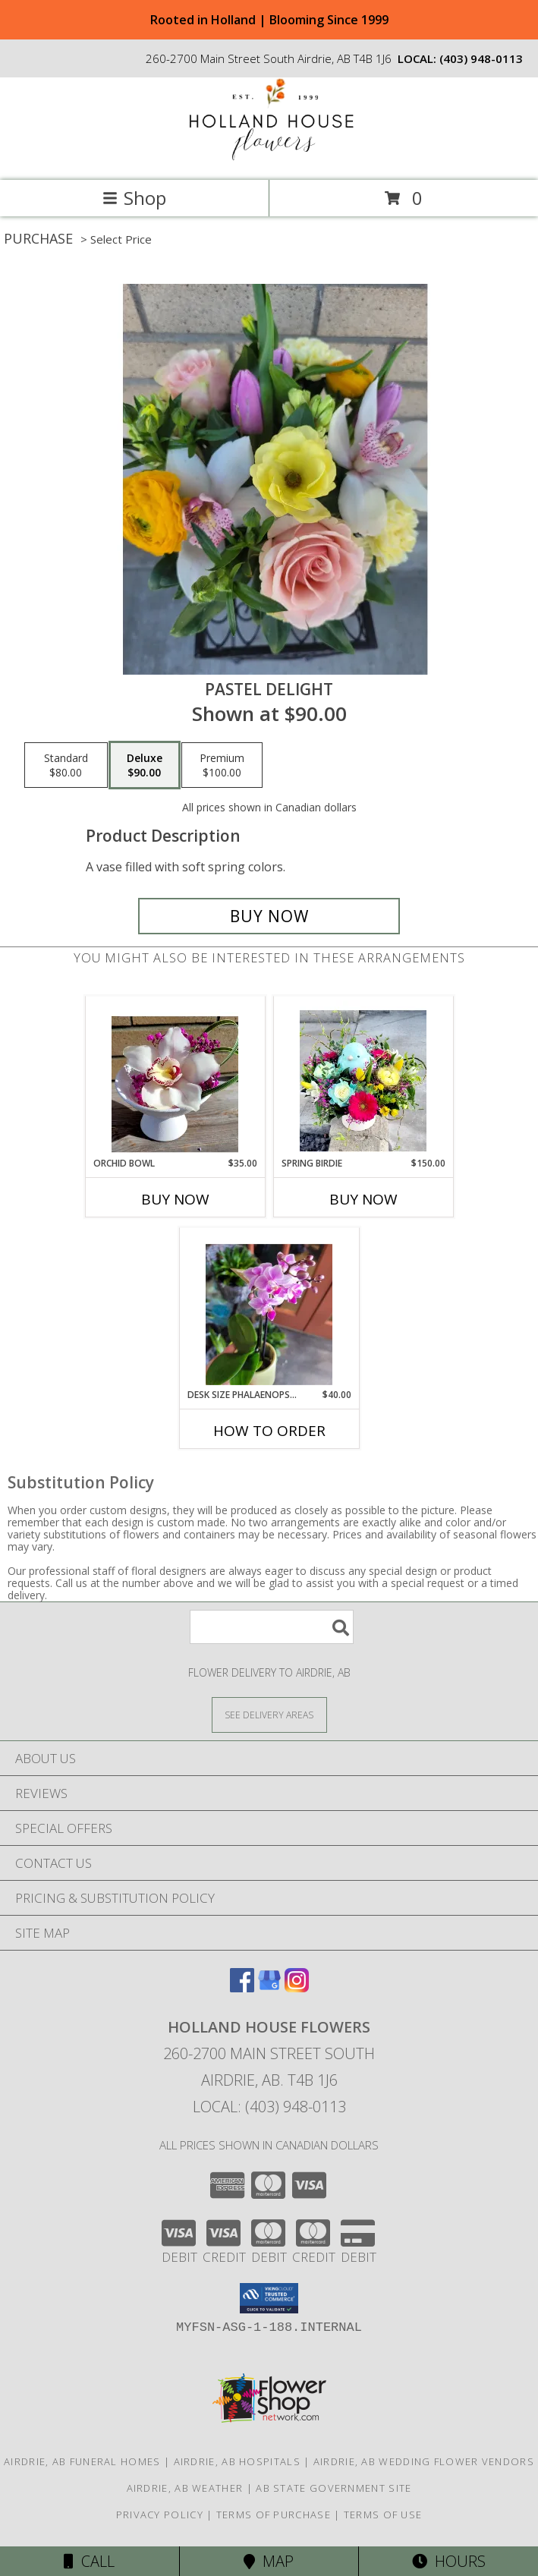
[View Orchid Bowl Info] (175, 1077)
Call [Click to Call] (89, 2561)
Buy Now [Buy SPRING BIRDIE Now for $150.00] (363, 1199)
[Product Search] (272, 1627)
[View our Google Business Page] (269, 1987)
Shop (134, 197)
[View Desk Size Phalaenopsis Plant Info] (269, 1308)
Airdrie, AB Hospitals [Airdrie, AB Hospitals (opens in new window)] (237, 2461)
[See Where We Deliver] (269, 1714)
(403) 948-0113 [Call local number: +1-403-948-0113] (481, 58)
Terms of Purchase (273, 2514)
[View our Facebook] (242, 1987)
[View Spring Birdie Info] (363, 1077)
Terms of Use (383, 2514)
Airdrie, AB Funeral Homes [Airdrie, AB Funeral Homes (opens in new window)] (82, 2461)
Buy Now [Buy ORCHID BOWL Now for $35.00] (175, 1199)
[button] (269, 2298)
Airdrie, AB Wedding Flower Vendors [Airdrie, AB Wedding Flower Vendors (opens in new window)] (423, 2461)
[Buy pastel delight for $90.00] (269, 916)
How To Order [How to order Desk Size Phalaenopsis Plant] (269, 1431)
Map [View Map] (269, 2561)
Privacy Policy (159, 2514)
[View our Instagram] (297, 1987)
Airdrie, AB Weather (185, 2488)
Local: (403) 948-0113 (269, 2106)
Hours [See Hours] (449, 2561)
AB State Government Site (333, 2488)
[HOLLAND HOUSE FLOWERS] (269, 158)
